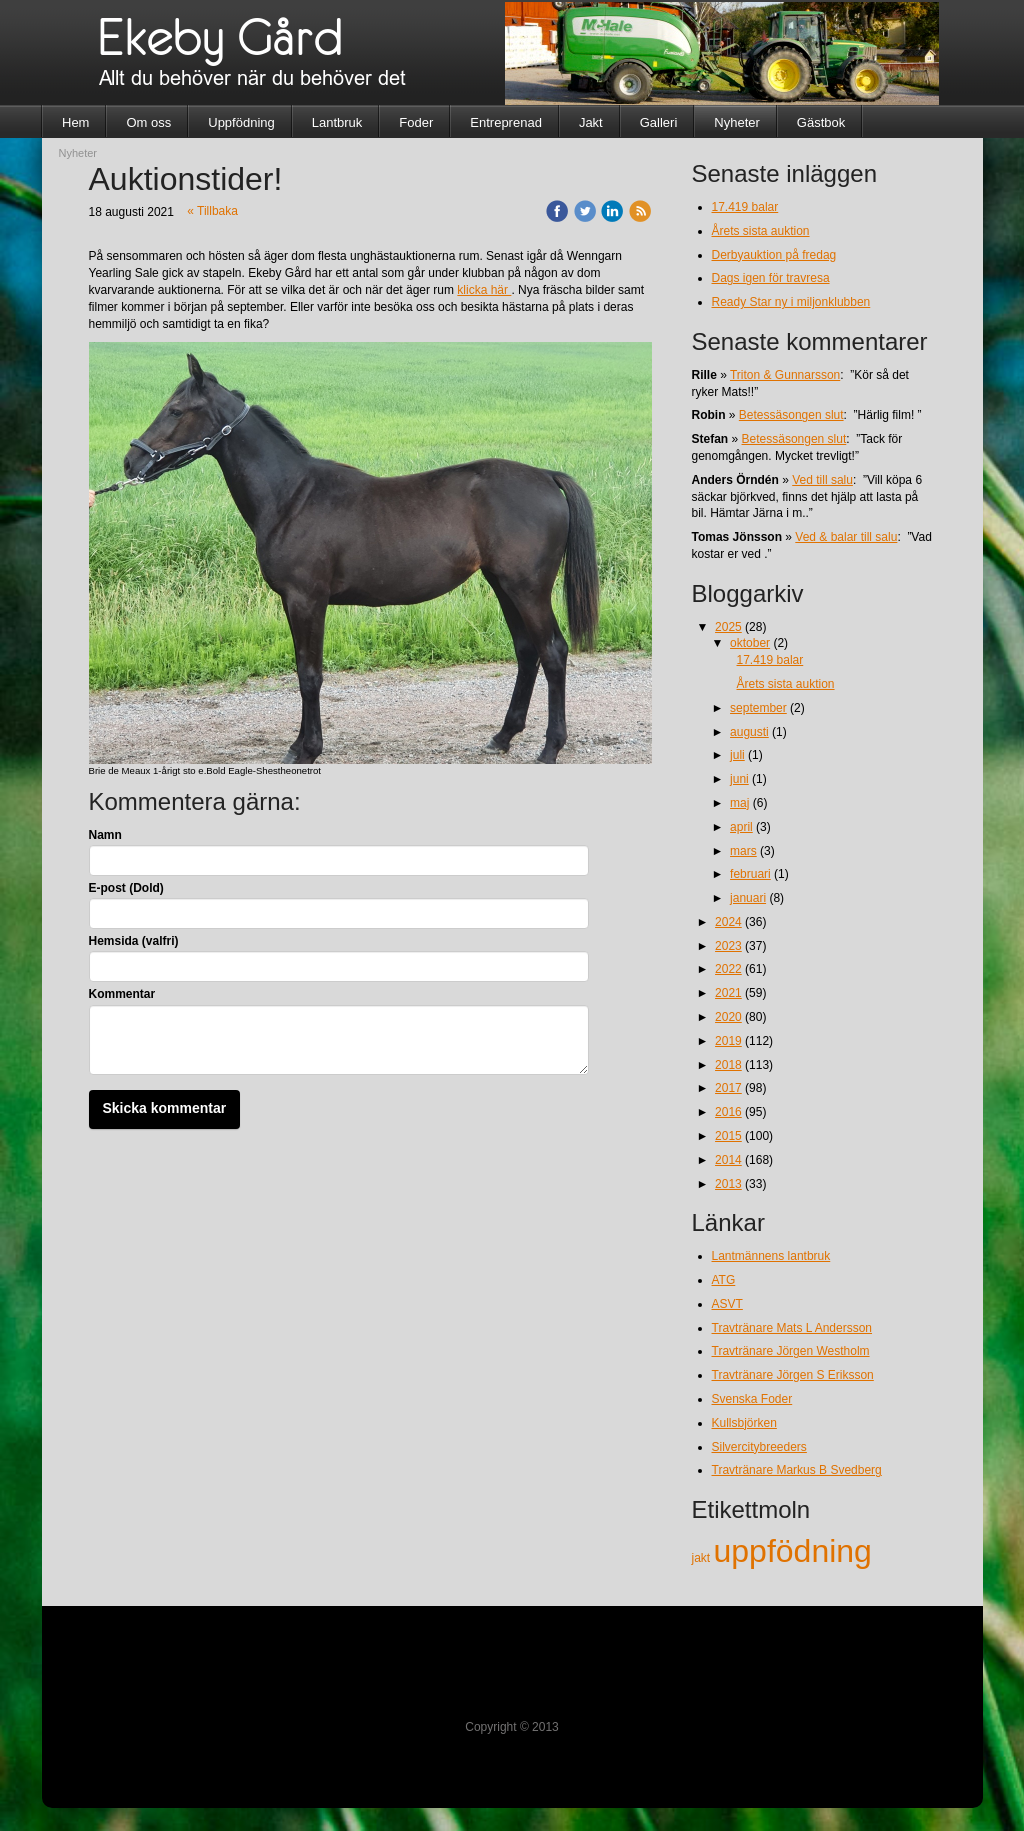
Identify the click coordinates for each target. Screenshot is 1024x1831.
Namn (105, 835)
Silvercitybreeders (759, 1447)
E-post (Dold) (126, 888)
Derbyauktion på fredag (774, 255)
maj (739, 803)
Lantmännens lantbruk (771, 1256)
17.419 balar (745, 207)
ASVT (727, 1304)
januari (748, 898)
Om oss (148, 122)
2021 (728, 993)
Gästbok (821, 122)
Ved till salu (822, 480)
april (741, 827)
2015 (728, 1136)
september (758, 708)
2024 (728, 922)
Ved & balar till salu (846, 537)
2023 (728, 946)
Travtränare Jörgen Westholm (791, 1351)
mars (743, 851)
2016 (728, 1112)
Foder (416, 122)
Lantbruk (337, 122)
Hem (75, 122)
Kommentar (122, 994)
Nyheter (737, 122)
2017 (728, 1088)
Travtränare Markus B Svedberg (797, 1470)
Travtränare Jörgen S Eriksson (793, 1375)
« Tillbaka (212, 211)
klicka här (484, 290)
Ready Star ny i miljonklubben (791, 302)
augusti (749, 732)
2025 (728, 627)
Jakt (591, 122)
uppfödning (793, 1551)
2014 (728, 1160)
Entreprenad (506, 122)
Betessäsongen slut (791, 415)
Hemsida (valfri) (134, 941)
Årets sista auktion (761, 231)
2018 (728, 1065)
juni (739, 779)
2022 (728, 969)
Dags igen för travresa (771, 278)
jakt (703, 1558)
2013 (728, 1184)
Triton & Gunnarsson (785, 375)
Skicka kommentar (165, 1108)
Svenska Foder (752, 1399)
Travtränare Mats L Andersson (792, 1328)
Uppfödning (241, 122)
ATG (724, 1280)
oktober (750, 643)
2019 (728, 1041)
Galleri (659, 122)
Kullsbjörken (744, 1423)
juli (737, 755)
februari (750, 874)
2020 (728, 1017)
